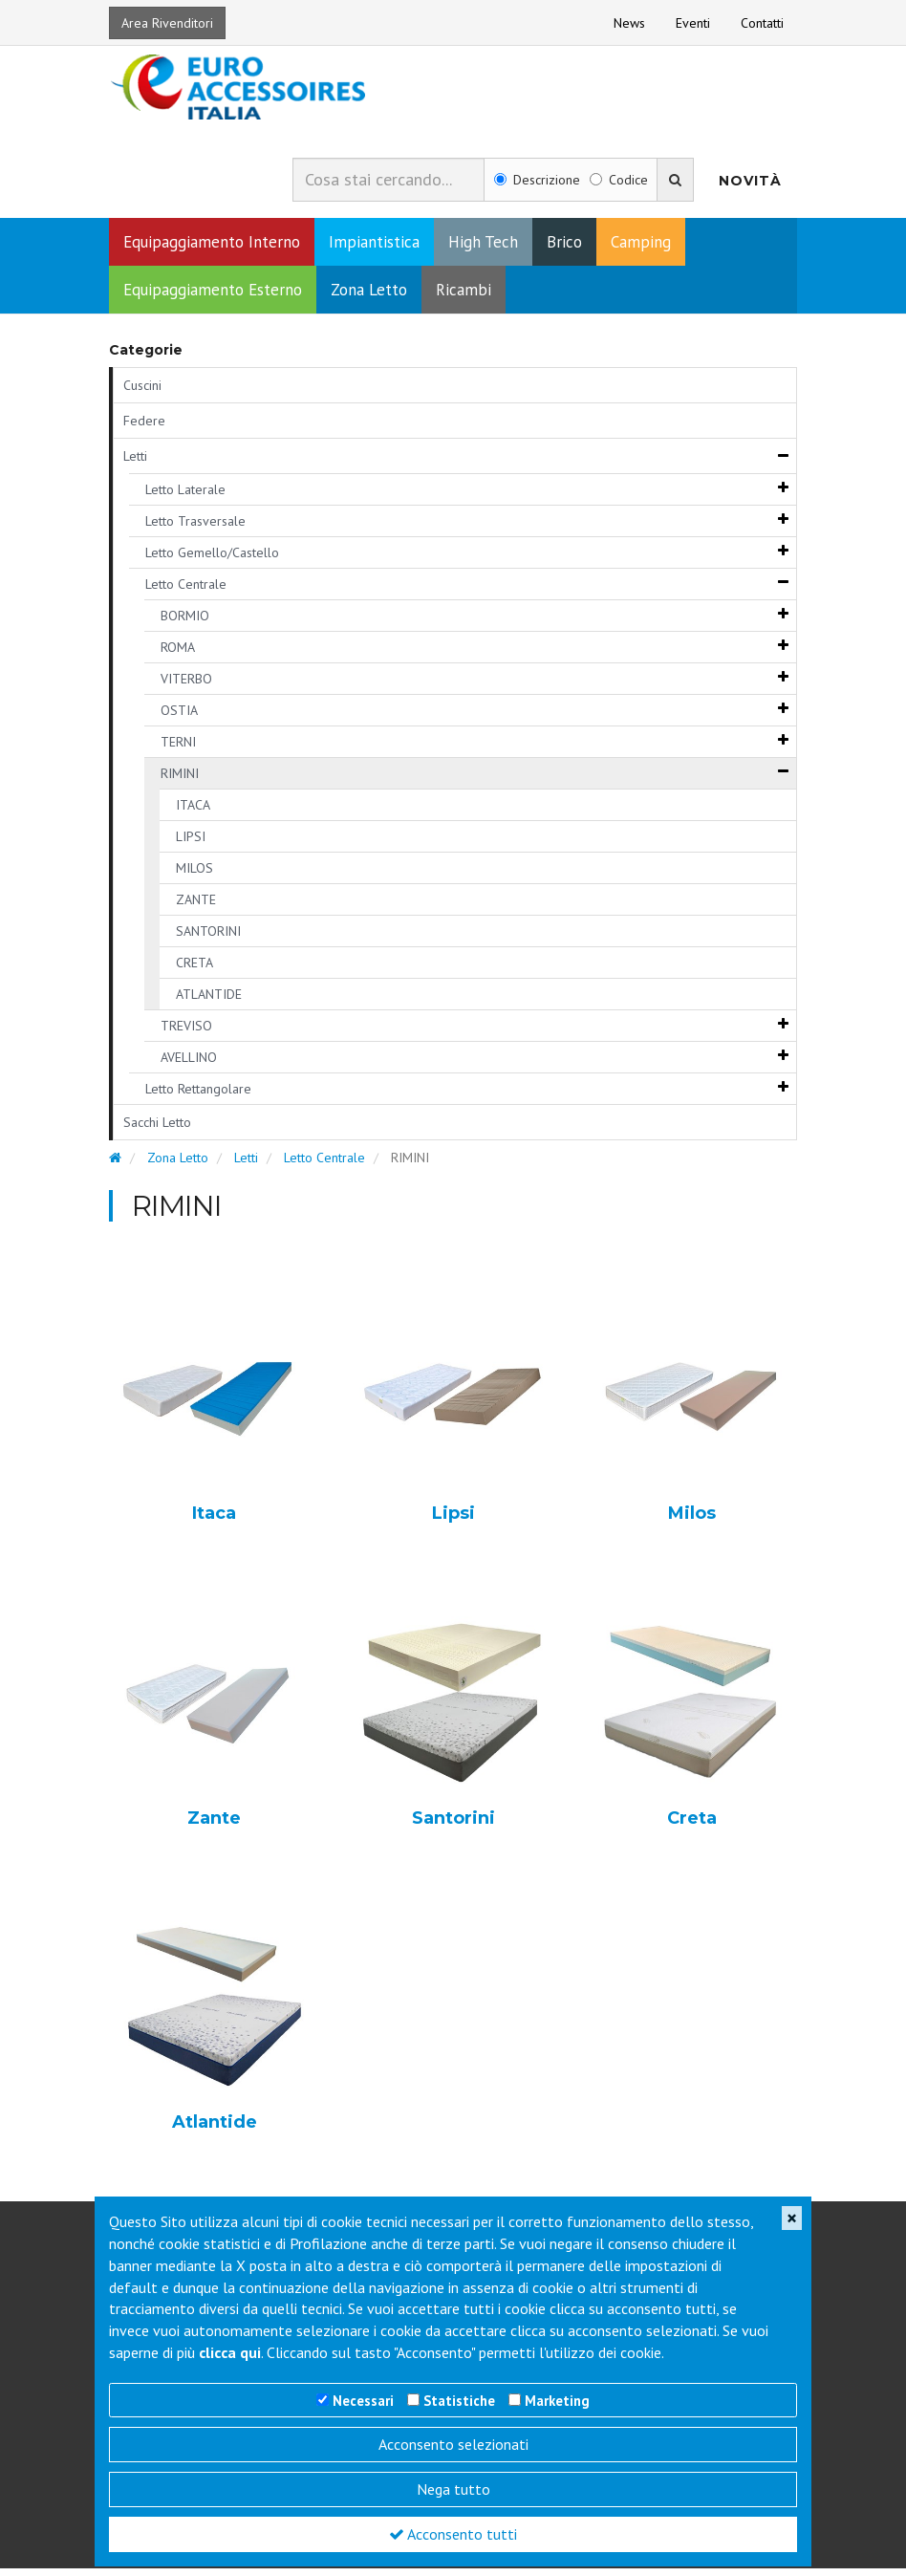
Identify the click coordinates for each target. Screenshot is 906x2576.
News (629, 23)
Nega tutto (453, 2489)
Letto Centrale (185, 591)
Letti (135, 463)
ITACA (193, 812)
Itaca (214, 1521)
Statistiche (459, 2401)
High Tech (483, 249)
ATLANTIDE (209, 1001)
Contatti (762, 23)
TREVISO (186, 1033)
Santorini (453, 1826)
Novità (750, 188)
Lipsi (453, 1521)
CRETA (194, 970)
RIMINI (180, 781)
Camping (641, 249)
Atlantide (214, 2131)
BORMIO (185, 623)
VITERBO (186, 686)
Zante (214, 1826)
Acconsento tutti (453, 2534)
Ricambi (463, 297)
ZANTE (196, 907)
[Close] (792, 2218)
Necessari (363, 2401)
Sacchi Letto (157, 1129)
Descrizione (537, 188)
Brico (564, 249)
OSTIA (179, 717)
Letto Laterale (185, 497)
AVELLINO (189, 1064)
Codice (619, 188)
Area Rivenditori (167, 23)
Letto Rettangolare (198, 1096)
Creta (692, 1826)
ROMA (178, 654)
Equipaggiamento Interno (211, 249)
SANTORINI (208, 938)
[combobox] (388, 187)
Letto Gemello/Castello (212, 560)
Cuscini (142, 392)
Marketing (557, 2401)
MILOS (194, 875)
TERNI (178, 749)
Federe (144, 428)
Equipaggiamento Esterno (212, 297)
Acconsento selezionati (453, 2444)
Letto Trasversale (195, 528)
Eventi (693, 23)
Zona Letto (369, 297)
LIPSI (190, 844)
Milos (692, 1521)
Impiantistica (374, 249)
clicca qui (230, 2352)
